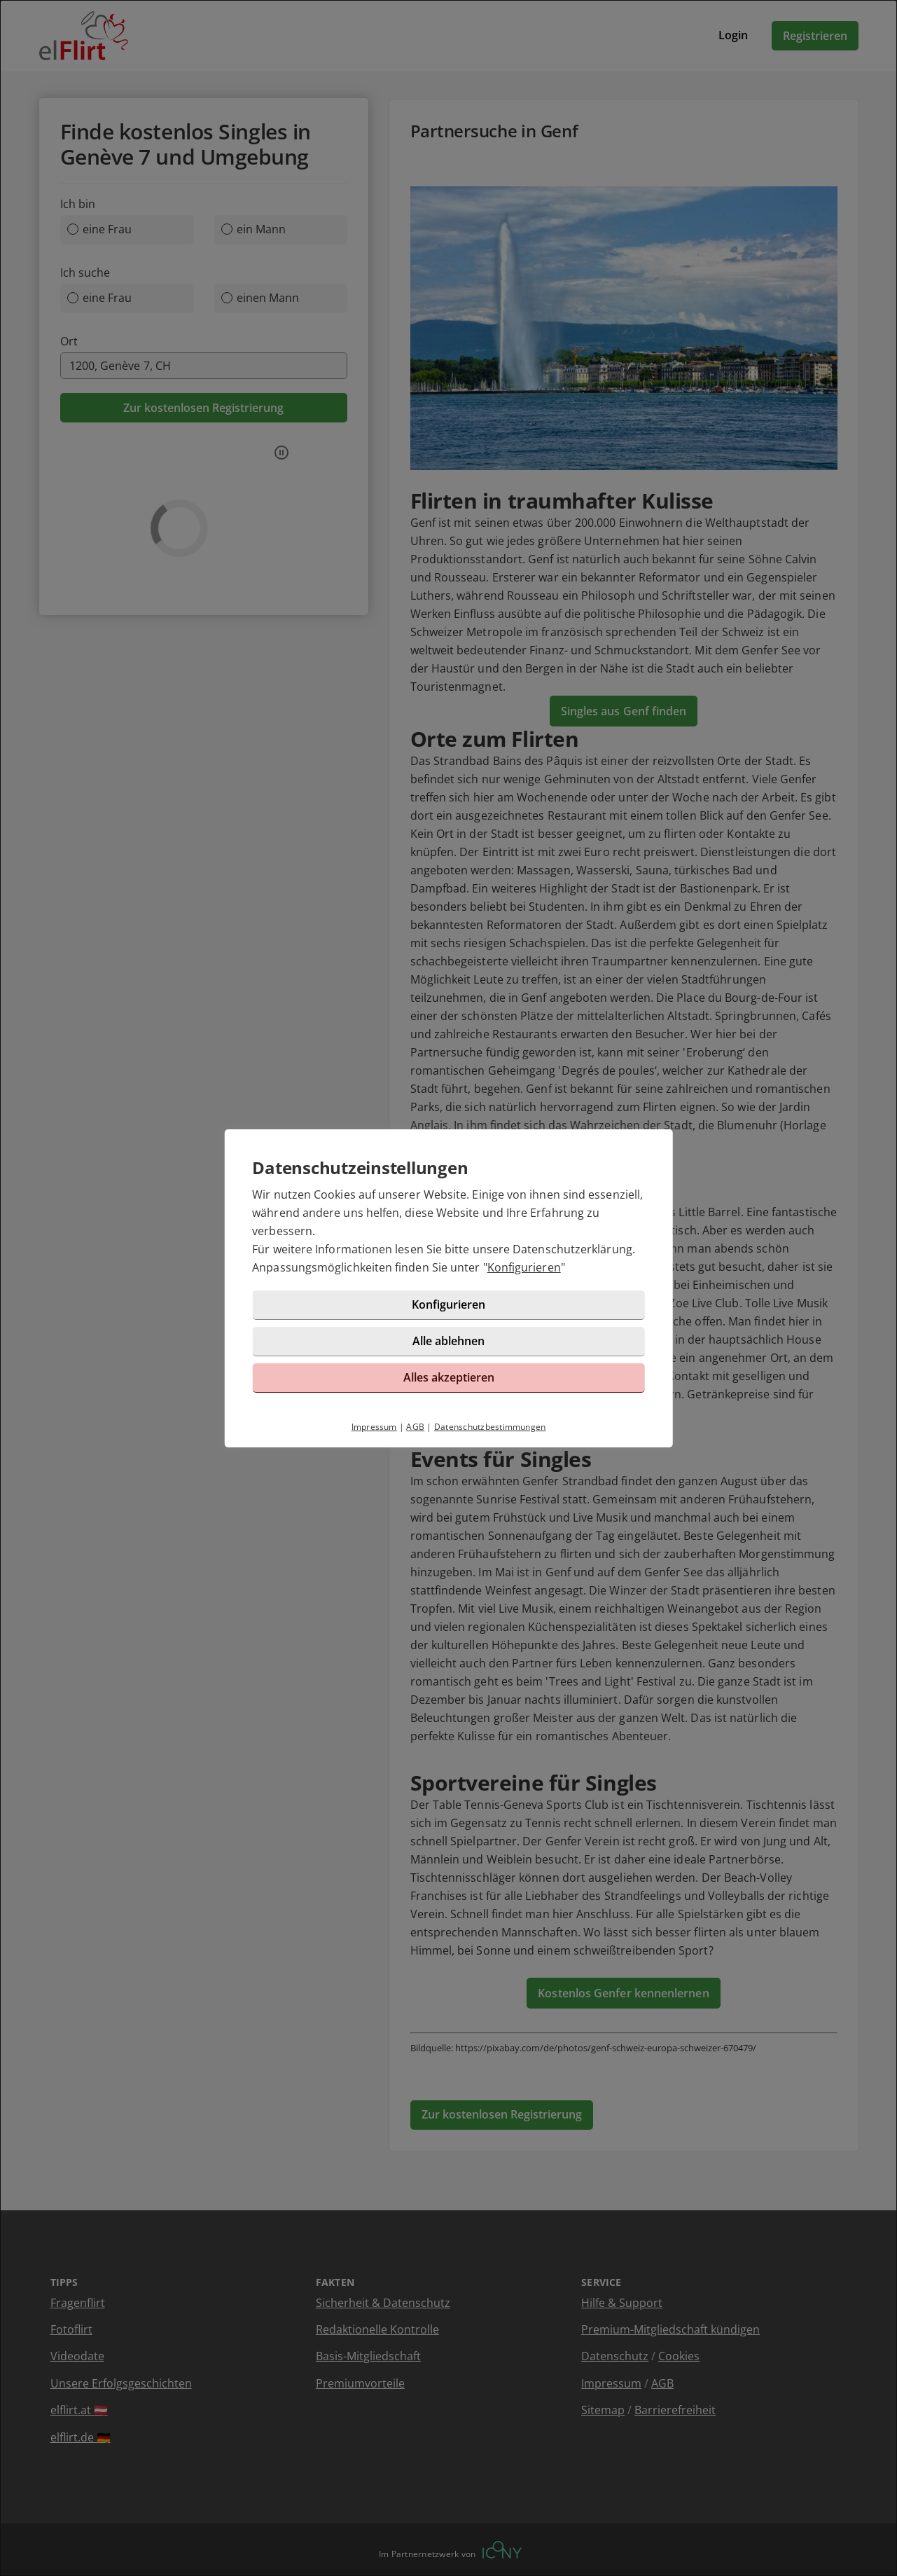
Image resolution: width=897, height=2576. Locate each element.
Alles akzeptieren (448, 1377)
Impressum (374, 1427)
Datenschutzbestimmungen (490, 1427)
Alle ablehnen (448, 1341)
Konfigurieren (524, 1267)
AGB (415, 1427)
